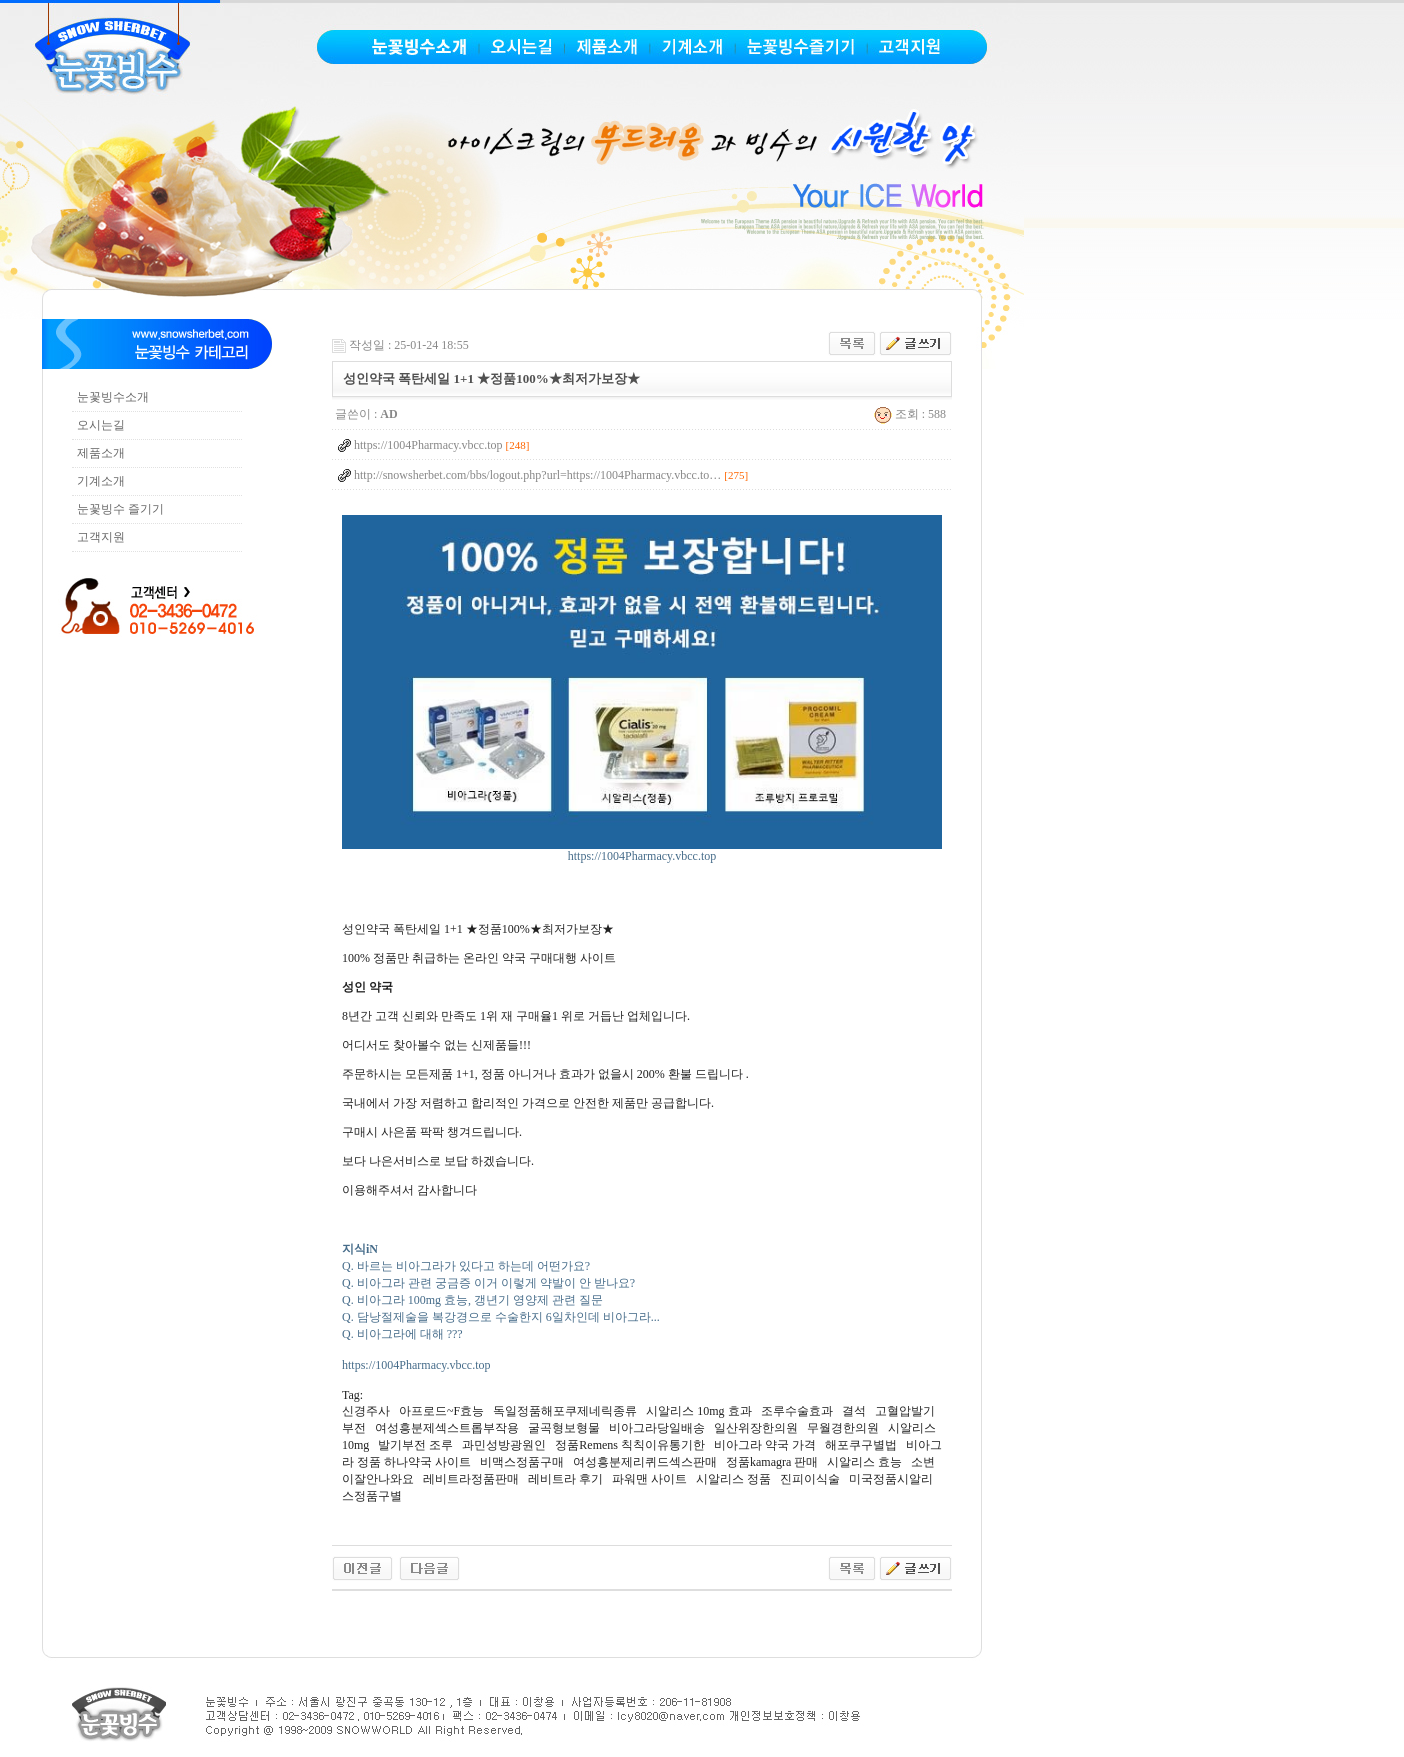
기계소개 (101, 481)
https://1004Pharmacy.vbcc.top (642, 850)
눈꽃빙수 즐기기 (120, 509)
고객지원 (101, 537)
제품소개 (101, 453)
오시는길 (101, 425)
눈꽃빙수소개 (113, 397)
